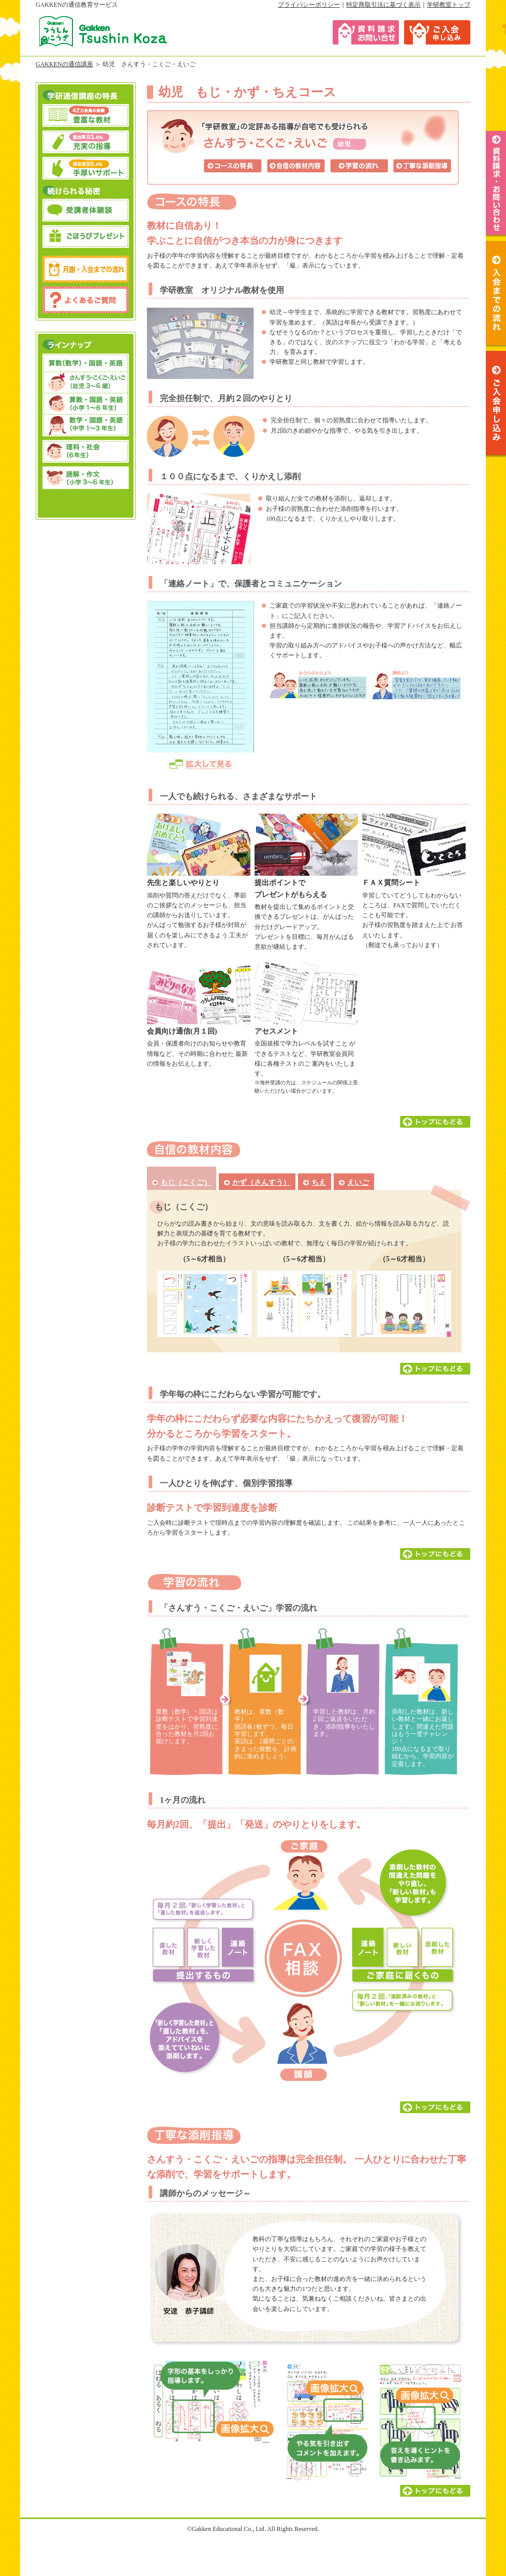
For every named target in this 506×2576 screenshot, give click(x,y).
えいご (358, 1182)
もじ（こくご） (185, 1182)
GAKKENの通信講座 (64, 64)
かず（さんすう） (261, 1182)
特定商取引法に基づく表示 (383, 4)
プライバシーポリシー (309, 4)
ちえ (318, 1182)
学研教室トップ (448, 4)
